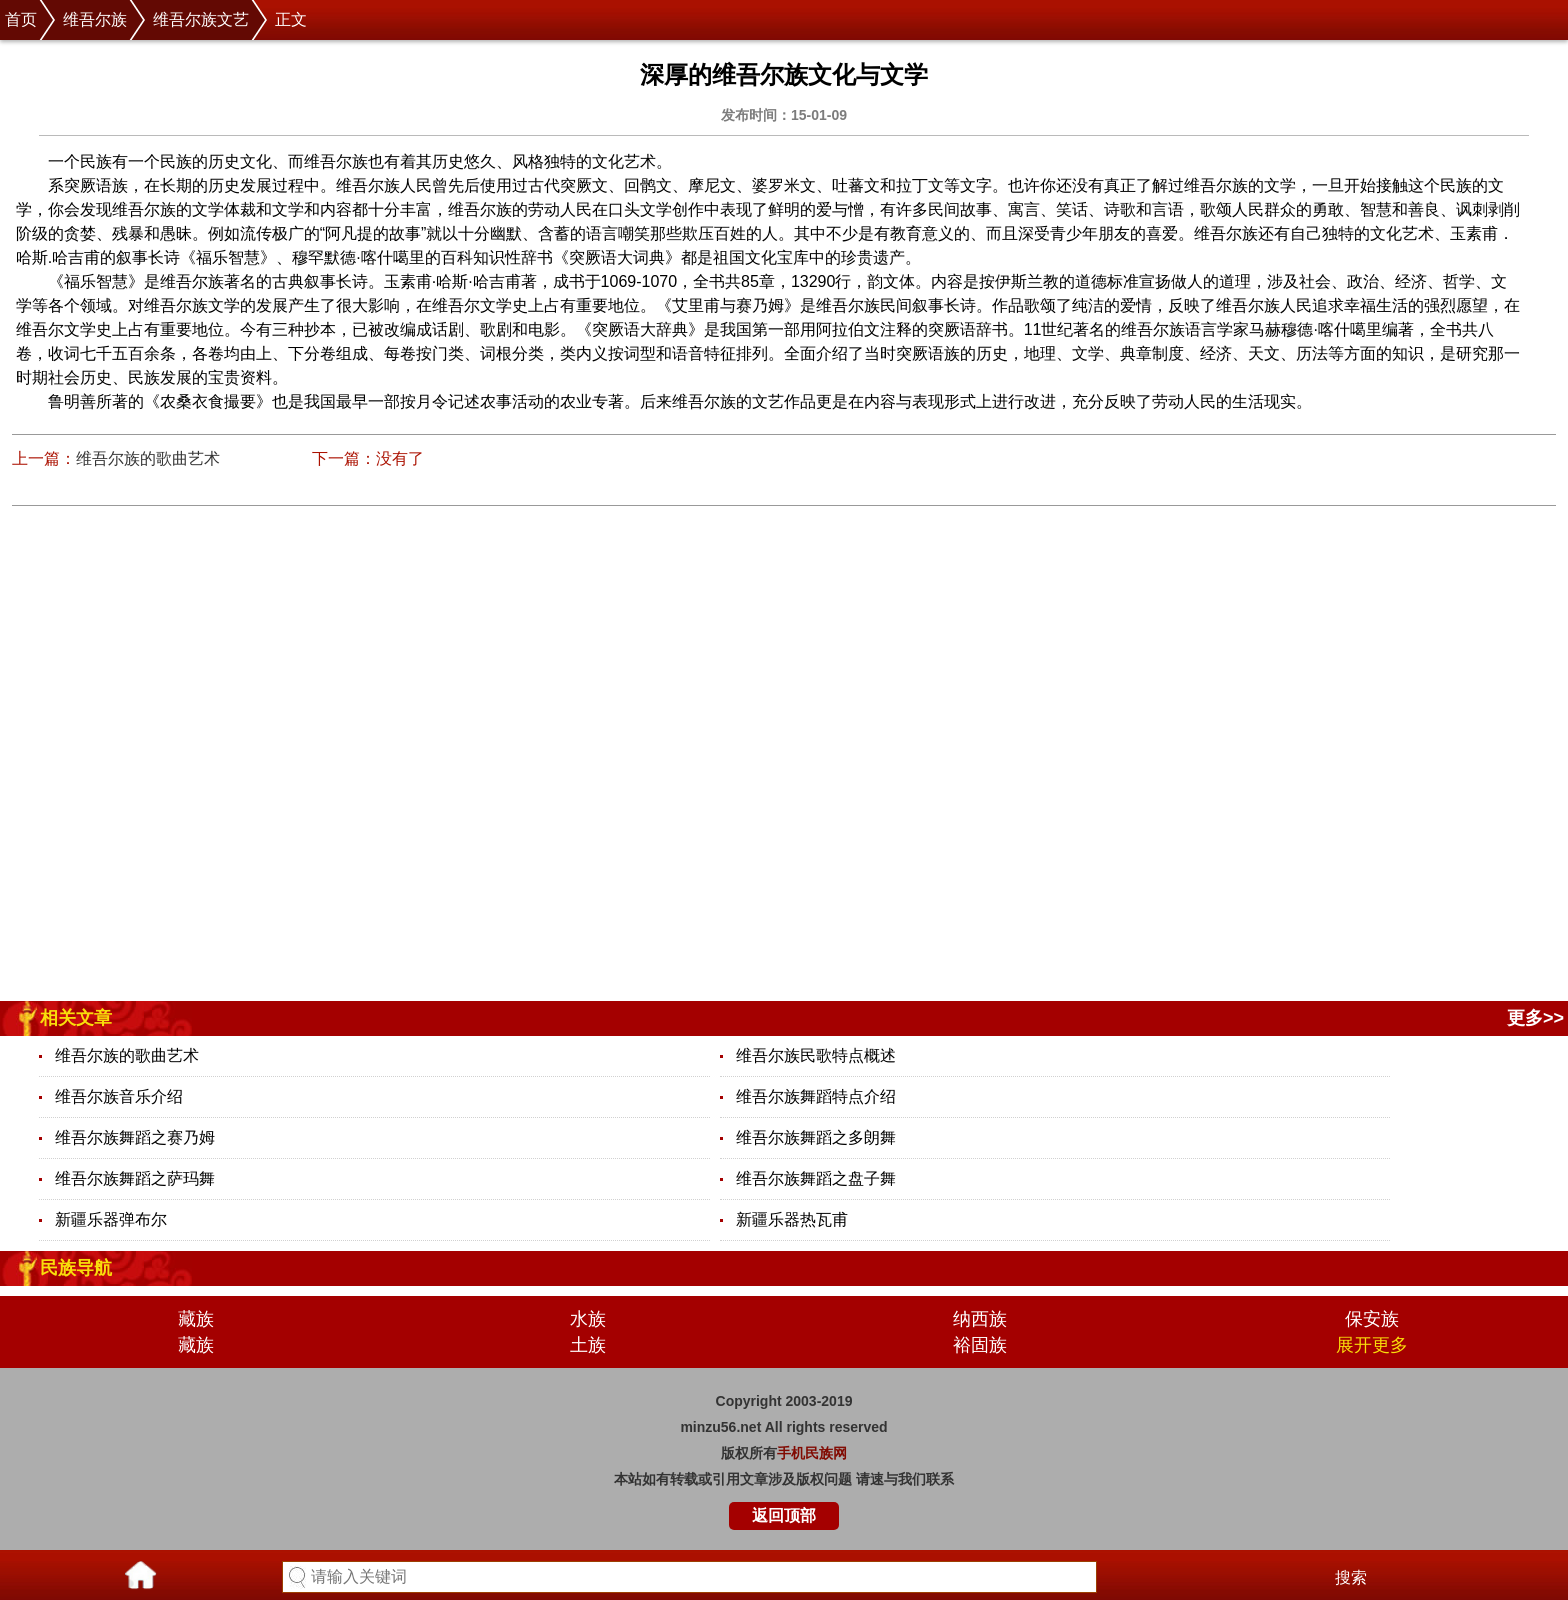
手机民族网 (812, 1453)
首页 (21, 19)
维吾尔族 (95, 19)
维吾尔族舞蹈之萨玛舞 (135, 1178)
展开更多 (1372, 1345)
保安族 (1372, 1319)
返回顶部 (784, 1515)
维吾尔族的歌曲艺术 (148, 458)
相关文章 (76, 1018)
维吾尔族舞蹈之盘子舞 (816, 1178)
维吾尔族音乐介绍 (119, 1096)
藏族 (196, 1319)
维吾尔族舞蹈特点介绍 (816, 1096)
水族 (588, 1319)
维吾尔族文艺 (201, 19)
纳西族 (980, 1319)
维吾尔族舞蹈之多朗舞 (816, 1137)
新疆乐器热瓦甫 (792, 1219)
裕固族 (980, 1345)
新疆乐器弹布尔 (111, 1219)
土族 (588, 1345)
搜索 (1351, 1577)
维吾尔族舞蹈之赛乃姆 (135, 1137)
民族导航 (76, 1268)
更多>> (1535, 1018)
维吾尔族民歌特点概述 (816, 1055)
